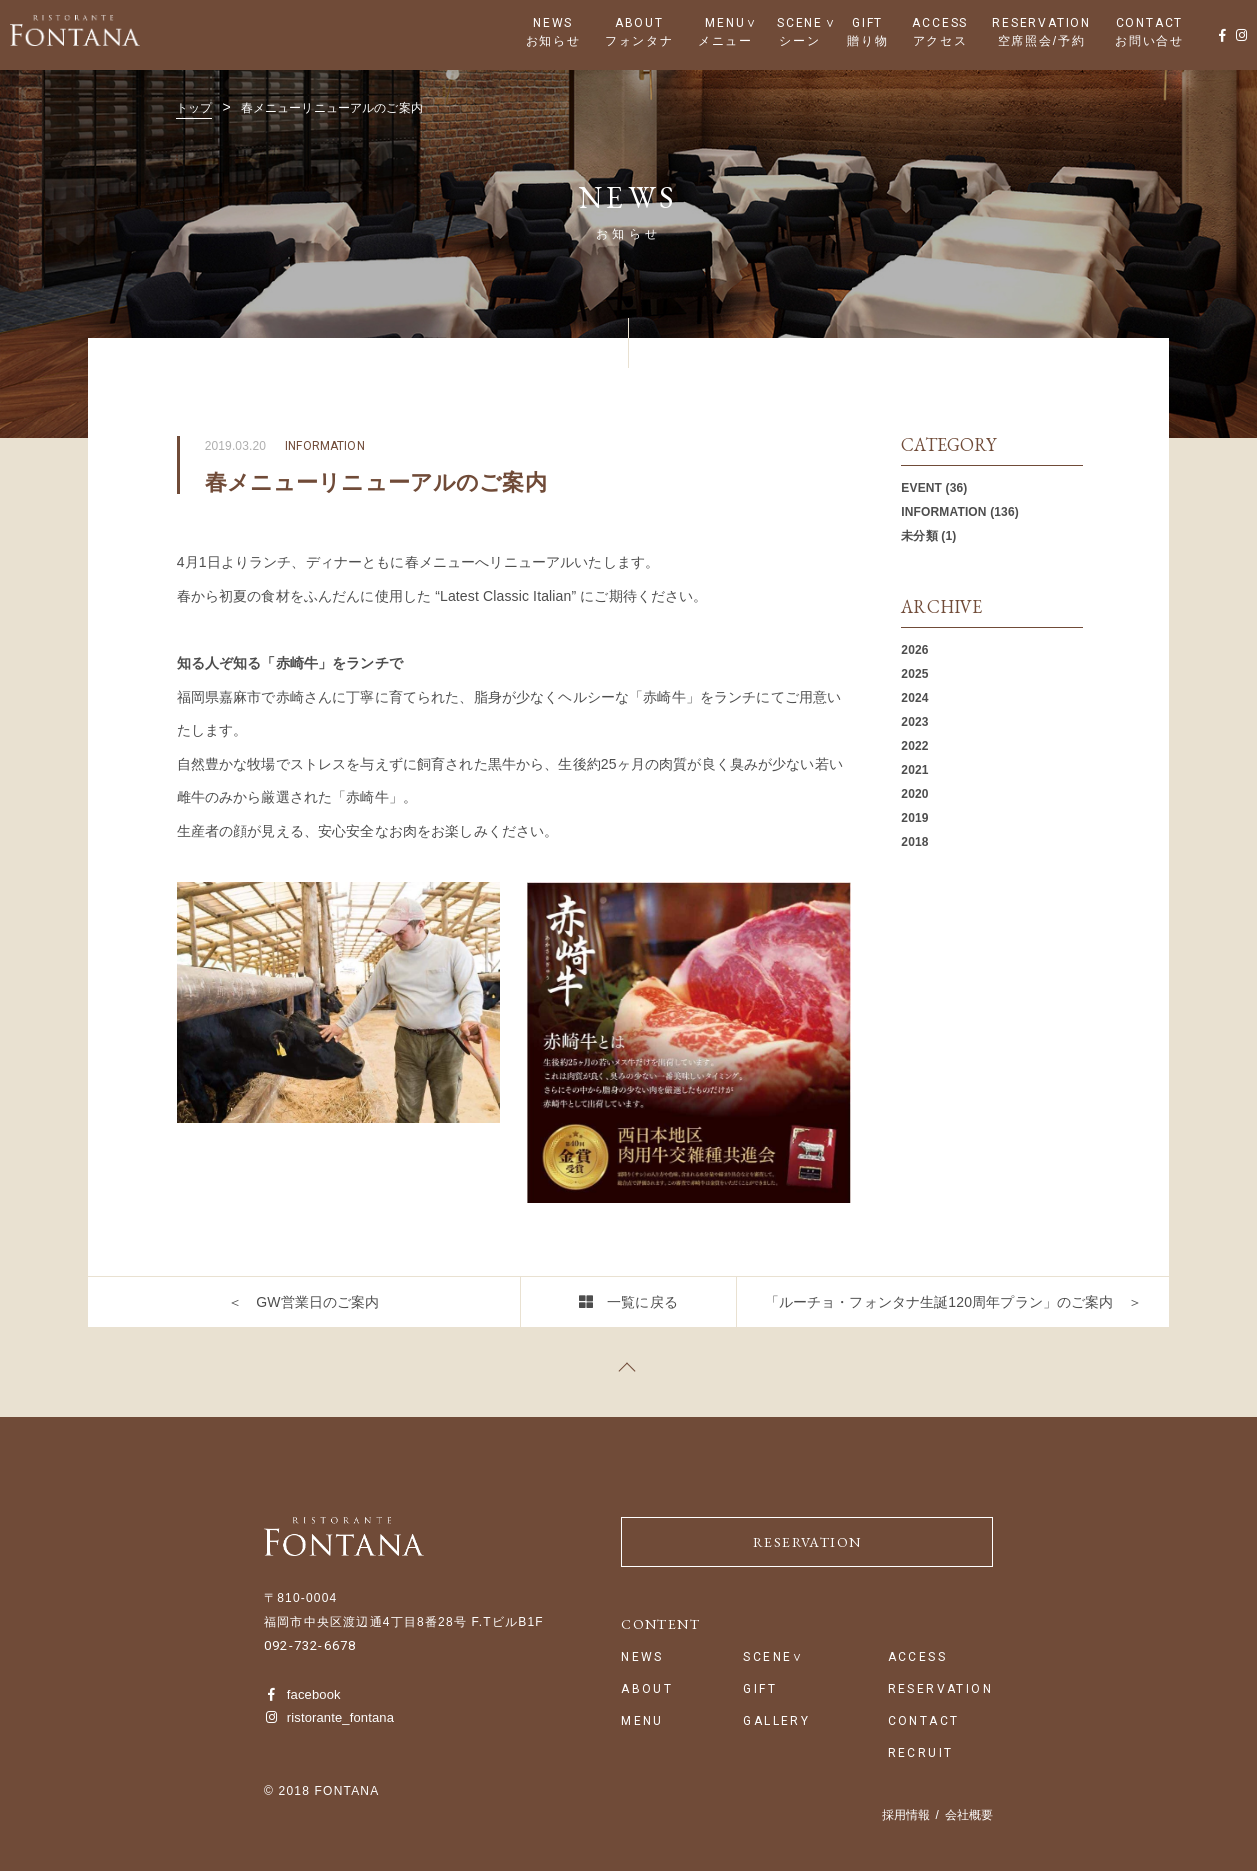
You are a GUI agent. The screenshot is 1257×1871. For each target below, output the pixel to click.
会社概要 (969, 1815)
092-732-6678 (310, 1645)
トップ (194, 108)
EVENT (921, 488)
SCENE (800, 23)
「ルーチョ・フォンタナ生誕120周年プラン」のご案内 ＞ (953, 1302)
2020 (914, 794)
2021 (914, 770)
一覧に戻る (642, 1302)
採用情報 (906, 1815)
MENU (725, 23)
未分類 (919, 536)
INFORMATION (943, 512)
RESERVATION (1041, 23)
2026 (914, 650)
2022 (914, 746)
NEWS (553, 23)
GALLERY (776, 1721)
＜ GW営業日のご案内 (304, 1302)
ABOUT (639, 23)
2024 (914, 698)
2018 (914, 842)
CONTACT (1150, 23)
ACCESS (940, 23)
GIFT (867, 23)
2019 (914, 818)
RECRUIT (921, 1753)
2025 (914, 674)
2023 (914, 722)
